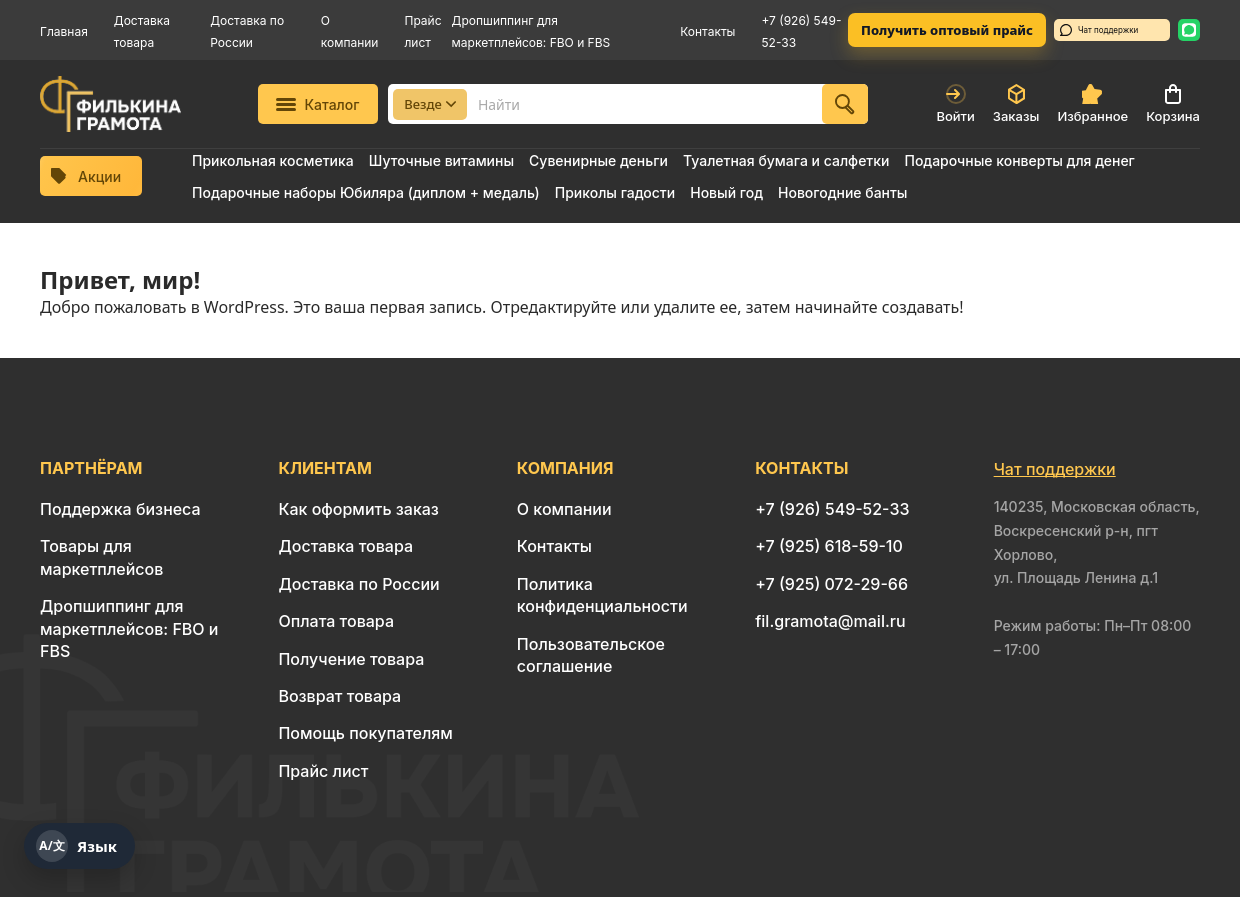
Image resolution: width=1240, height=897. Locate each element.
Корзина (1173, 104)
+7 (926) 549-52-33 (832, 509)
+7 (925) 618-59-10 (829, 546)
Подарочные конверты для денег (1019, 160)
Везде (430, 104)
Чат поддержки (1099, 30)
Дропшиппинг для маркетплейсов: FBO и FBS (129, 628)
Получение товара (351, 659)
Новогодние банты (842, 192)
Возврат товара (339, 696)
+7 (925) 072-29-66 (831, 584)
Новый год (726, 192)
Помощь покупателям (365, 733)
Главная (64, 31)
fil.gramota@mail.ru (830, 621)
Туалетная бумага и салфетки (786, 160)
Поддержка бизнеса (120, 509)
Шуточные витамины (441, 160)
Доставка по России (358, 584)
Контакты (707, 31)
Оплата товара (336, 621)
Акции (86, 176)
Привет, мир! (120, 279)
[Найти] (845, 104)
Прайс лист (323, 771)
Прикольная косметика (273, 160)
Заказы (1016, 104)
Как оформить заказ (358, 509)
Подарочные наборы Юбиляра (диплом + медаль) (366, 192)
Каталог (317, 104)
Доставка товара (345, 546)
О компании (564, 509)
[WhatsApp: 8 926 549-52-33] (1189, 30)
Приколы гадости (615, 192)
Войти (955, 104)
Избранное (1092, 104)
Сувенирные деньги (598, 160)
